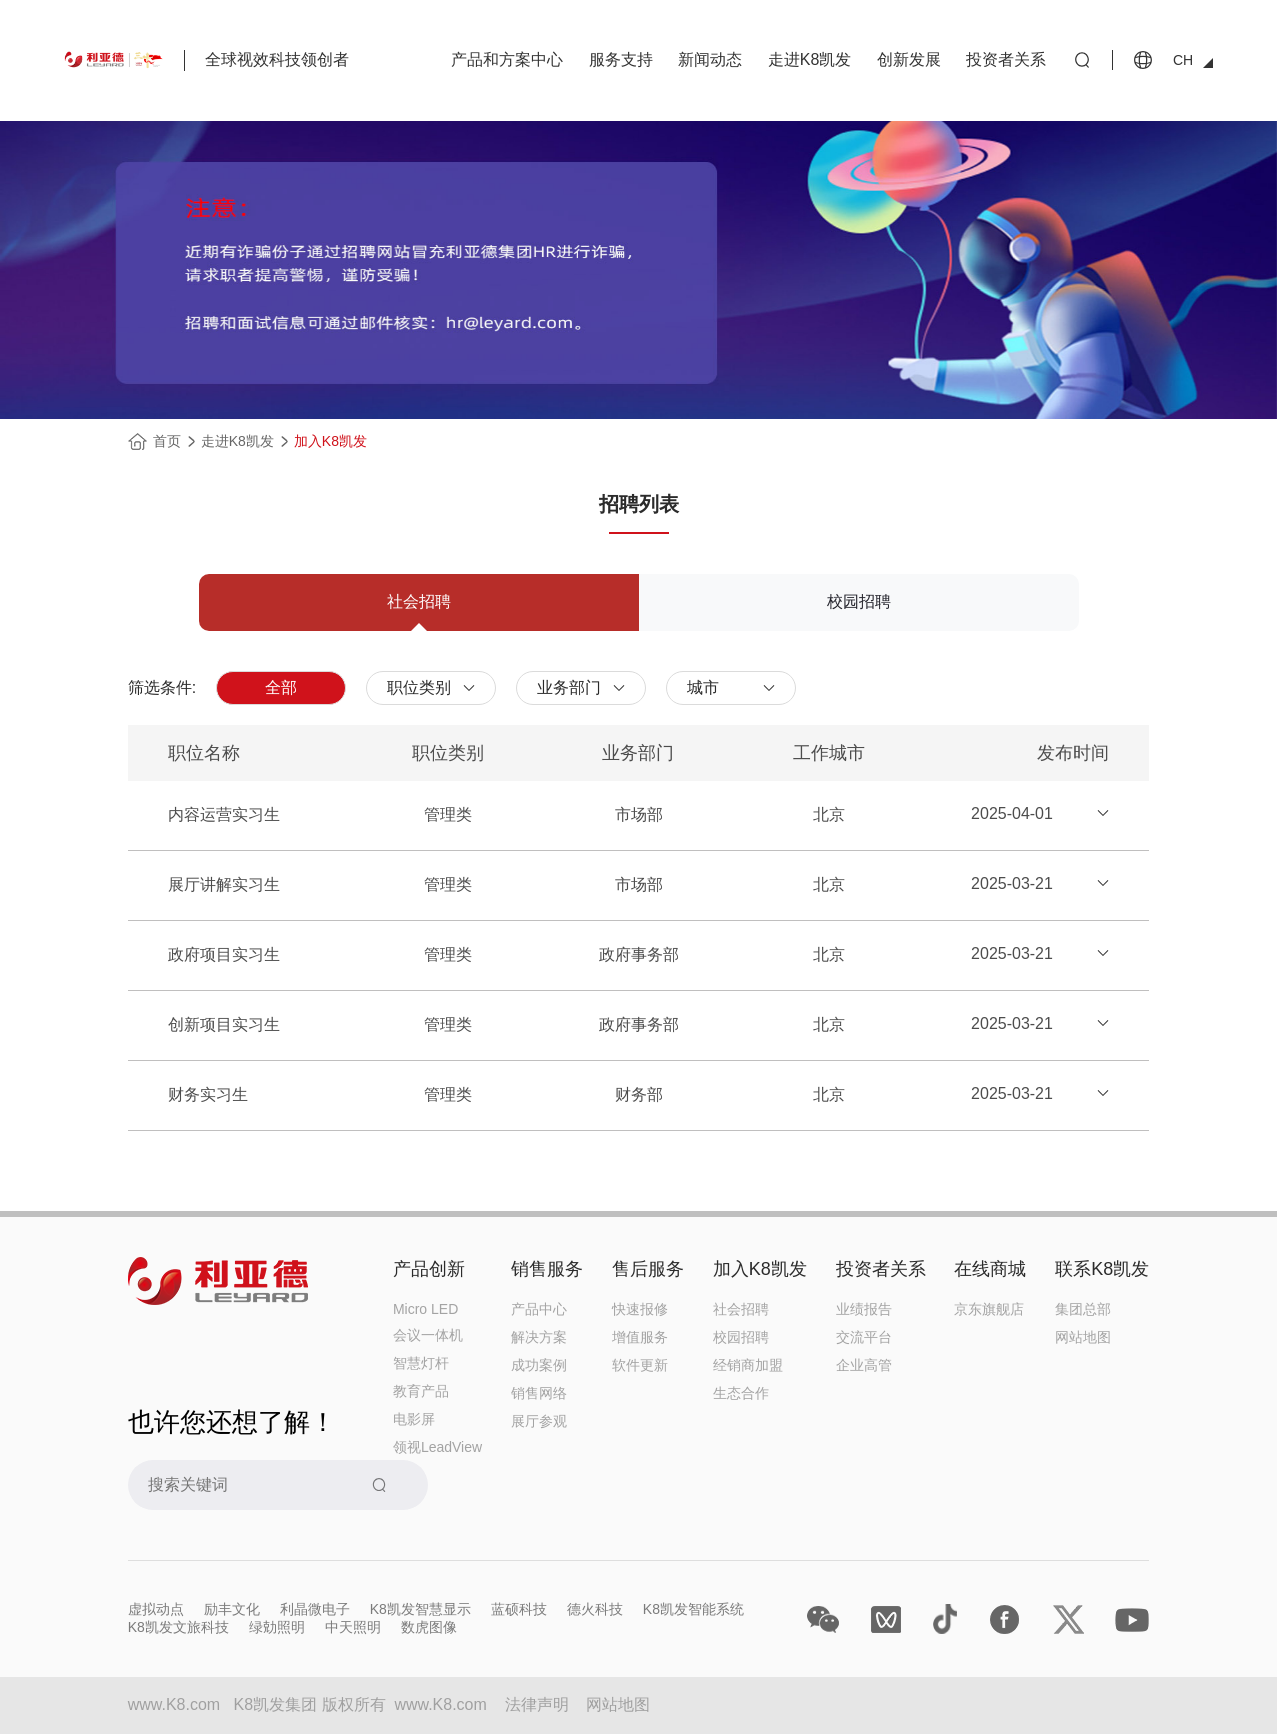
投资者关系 (1006, 59)
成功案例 (539, 1365)
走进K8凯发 (810, 59)
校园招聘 (741, 1337)
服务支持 (621, 59)
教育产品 (421, 1391)
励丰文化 (232, 1609)
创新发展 (909, 59)
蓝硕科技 (519, 1609)
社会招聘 (741, 1309)
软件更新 (640, 1365)
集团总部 (1083, 1309)
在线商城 (990, 1269)
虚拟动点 (156, 1609)
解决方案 (539, 1337)
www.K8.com (440, 1704)
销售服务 (547, 1269)
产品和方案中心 (507, 59)
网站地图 (1083, 1337)
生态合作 (741, 1393)
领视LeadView (437, 1447)
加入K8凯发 (330, 441)
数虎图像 (429, 1627)
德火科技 (595, 1609)
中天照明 (353, 1627)
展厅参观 (539, 1421)
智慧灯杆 (421, 1363)
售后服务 (648, 1269)
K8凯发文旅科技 (178, 1627)
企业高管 (864, 1365)
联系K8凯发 (1102, 1269)
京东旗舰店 (989, 1309)
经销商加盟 (748, 1365)
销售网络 (539, 1393)
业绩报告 (864, 1309)
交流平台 (864, 1337)
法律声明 (537, 1704)
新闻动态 (710, 59)
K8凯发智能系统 (693, 1609)
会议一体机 (428, 1335)
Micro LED (425, 1309)
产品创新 (429, 1269)
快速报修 (640, 1309)
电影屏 (414, 1419)
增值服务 (640, 1337)
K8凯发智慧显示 (420, 1609)
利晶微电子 (315, 1609)
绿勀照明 (277, 1627)
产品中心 (539, 1309)
